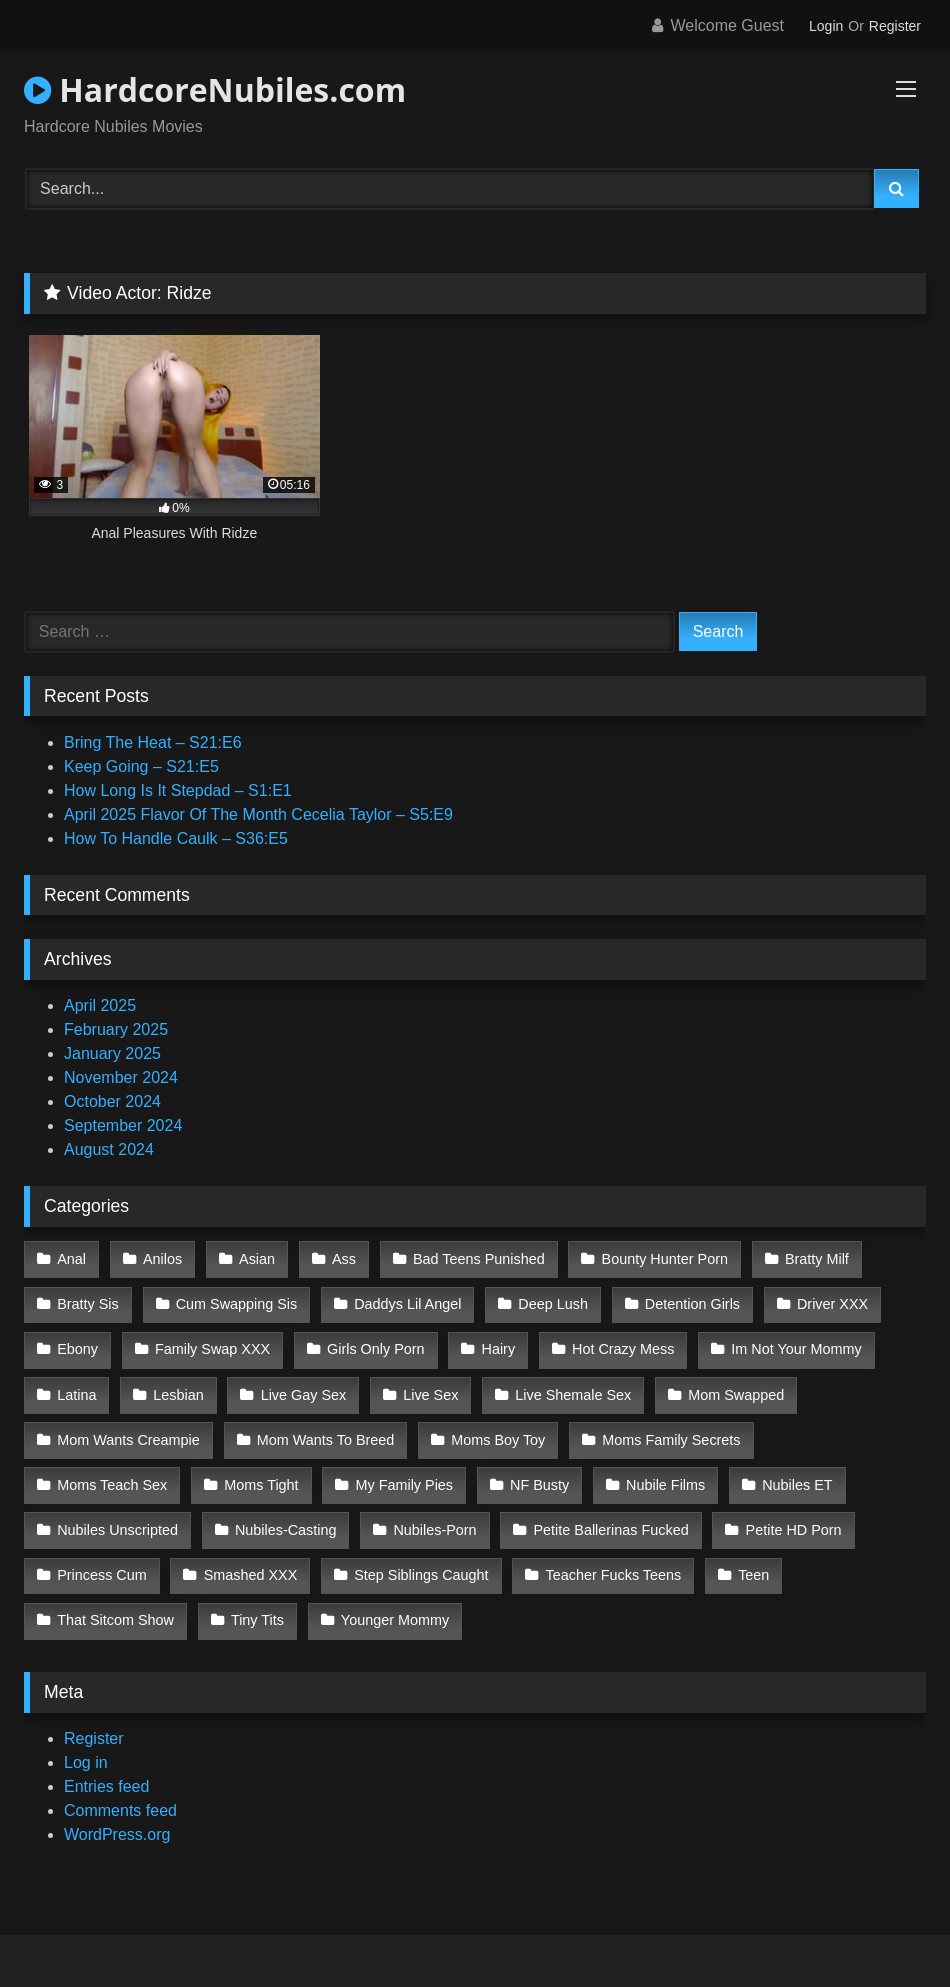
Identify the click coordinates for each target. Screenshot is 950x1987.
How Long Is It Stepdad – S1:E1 (178, 790)
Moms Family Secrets (666, 1427)
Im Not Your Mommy (787, 1343)
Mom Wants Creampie (128, 1427)
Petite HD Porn (610, 1512)
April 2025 (100, 1005)
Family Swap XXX (210, 1343)
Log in (86, 1736)
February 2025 (116, 1029)
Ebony (77, 1343)
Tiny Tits (871, 1554)
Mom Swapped (727, 1385)
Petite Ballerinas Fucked (429, 1512)
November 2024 (121, 1077)
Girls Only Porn (372, 1343)
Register (895, 26)
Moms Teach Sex (845, 1427)
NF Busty (368, 1470)
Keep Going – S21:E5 (141, 766)
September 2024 (123, 1125)
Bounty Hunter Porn (656, 1258)
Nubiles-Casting (108, 1512)
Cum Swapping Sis (235, 1300)
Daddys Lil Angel (403, 1300)
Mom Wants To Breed (324, 1427)
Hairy (493, 1343)
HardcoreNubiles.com (215, 89)
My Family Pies (235, 1470)
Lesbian (176, 1385)
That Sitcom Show (731, 1554)
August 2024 (109, 1149)
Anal (71, 1258)
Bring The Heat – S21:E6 (153, 742)
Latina (76, 1385)
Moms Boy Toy (494, 1427)
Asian (253, 1258)
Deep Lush (548, 1300)
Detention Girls (685, 1300)
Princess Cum (759, 1512)
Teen (601, 1554)
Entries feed (106, 1760)
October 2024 (112, 1101)
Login (826, 26)
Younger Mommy (111, 1596)
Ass (338, 1258)
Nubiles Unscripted (773, 1470)
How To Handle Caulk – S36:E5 (176, 838)
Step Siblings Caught (273, 1554)
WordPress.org (117, 1808)
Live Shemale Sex (566, 1385)
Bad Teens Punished (472, 1258)
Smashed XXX (104, 1554)
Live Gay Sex (300, 1385)
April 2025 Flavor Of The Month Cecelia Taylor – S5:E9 (258, 814)
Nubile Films (492, 1470)
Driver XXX (823, 1300)
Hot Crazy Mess (616, 1343)
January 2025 (112, 1053)
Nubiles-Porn (255, 1512)
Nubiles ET (623, 1470)
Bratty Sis (88, 1300)
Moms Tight (94, 1470)
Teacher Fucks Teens (463, 1554)
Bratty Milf (806, 1258)
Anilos (160, 1258)
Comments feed (120, 1784)
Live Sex (425, 1385)
